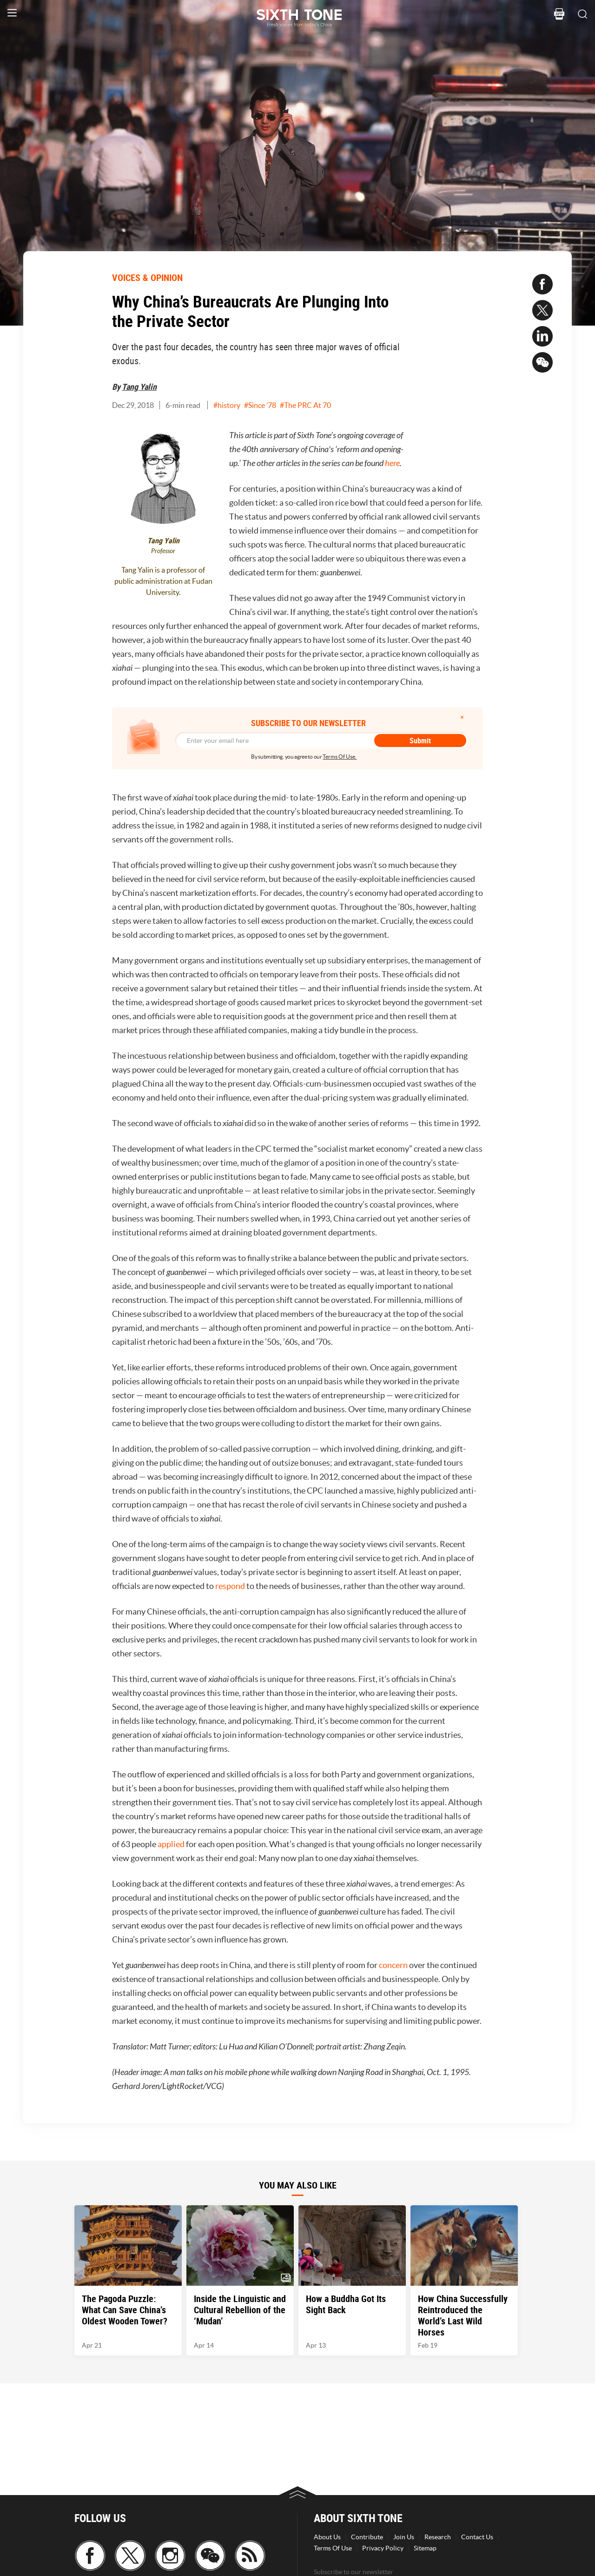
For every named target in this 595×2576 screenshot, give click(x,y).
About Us (327, 2537)
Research (437, 2537)
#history (226, 405)
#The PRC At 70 (305, 405)
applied (172, 1844)
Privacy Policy (382, 2548)
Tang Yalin (139, 386)
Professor (163, 551)
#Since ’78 (260, 405)
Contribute (367, 2537)
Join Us (403, 2537)
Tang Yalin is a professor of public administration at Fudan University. (163, 581)
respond (230, 1586)
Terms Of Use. (340, 757)
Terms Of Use (333, 2548)
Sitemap (425, 2548)
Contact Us (477, 2537)
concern (394, 1965)
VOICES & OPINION (147, 277)
